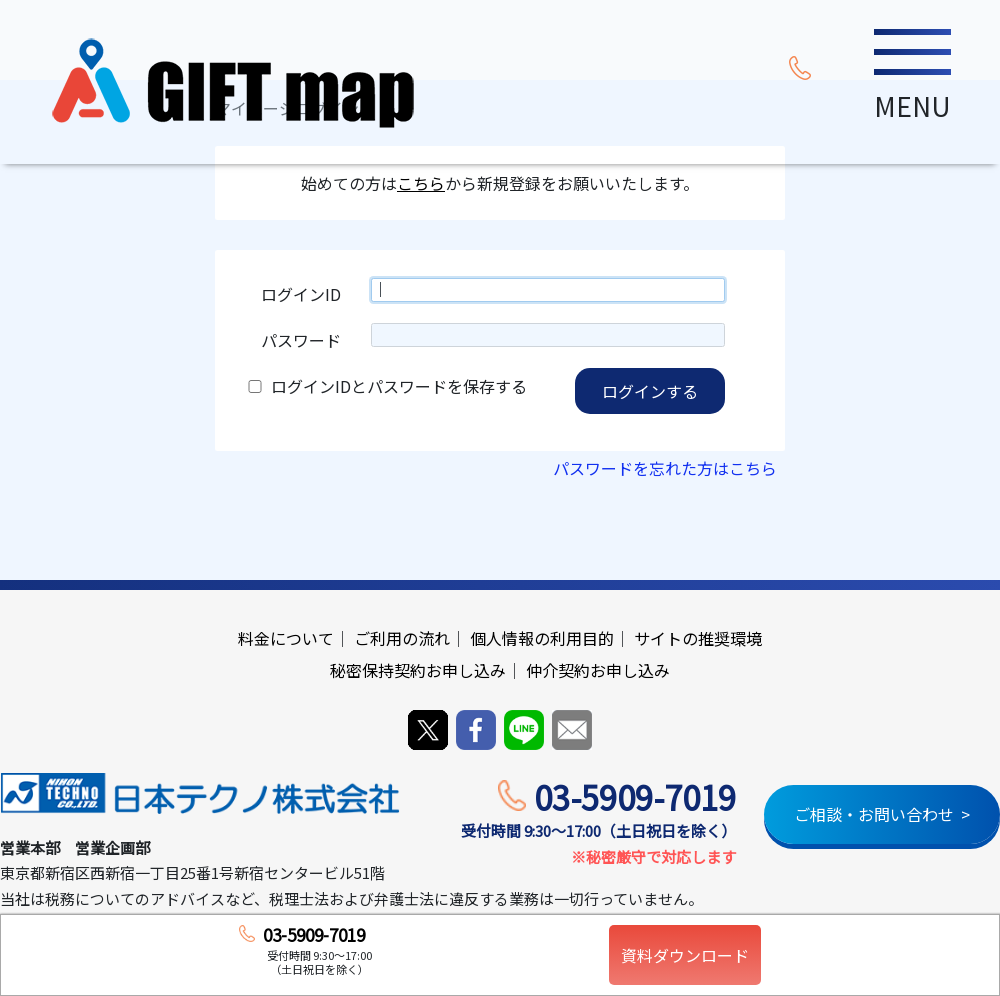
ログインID (301, 294)
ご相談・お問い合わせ (874, 814)
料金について (286, 638)
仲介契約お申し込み (598, 670)
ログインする (650, 391)
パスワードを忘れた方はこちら (665, 468)
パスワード (301, 340)
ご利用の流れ (402, 638)
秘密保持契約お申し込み (418, 670)
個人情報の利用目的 (542, 638)
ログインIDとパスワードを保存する (399, 386)
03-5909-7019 (635, 797)
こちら (421, 183)
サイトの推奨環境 (698, 638)
